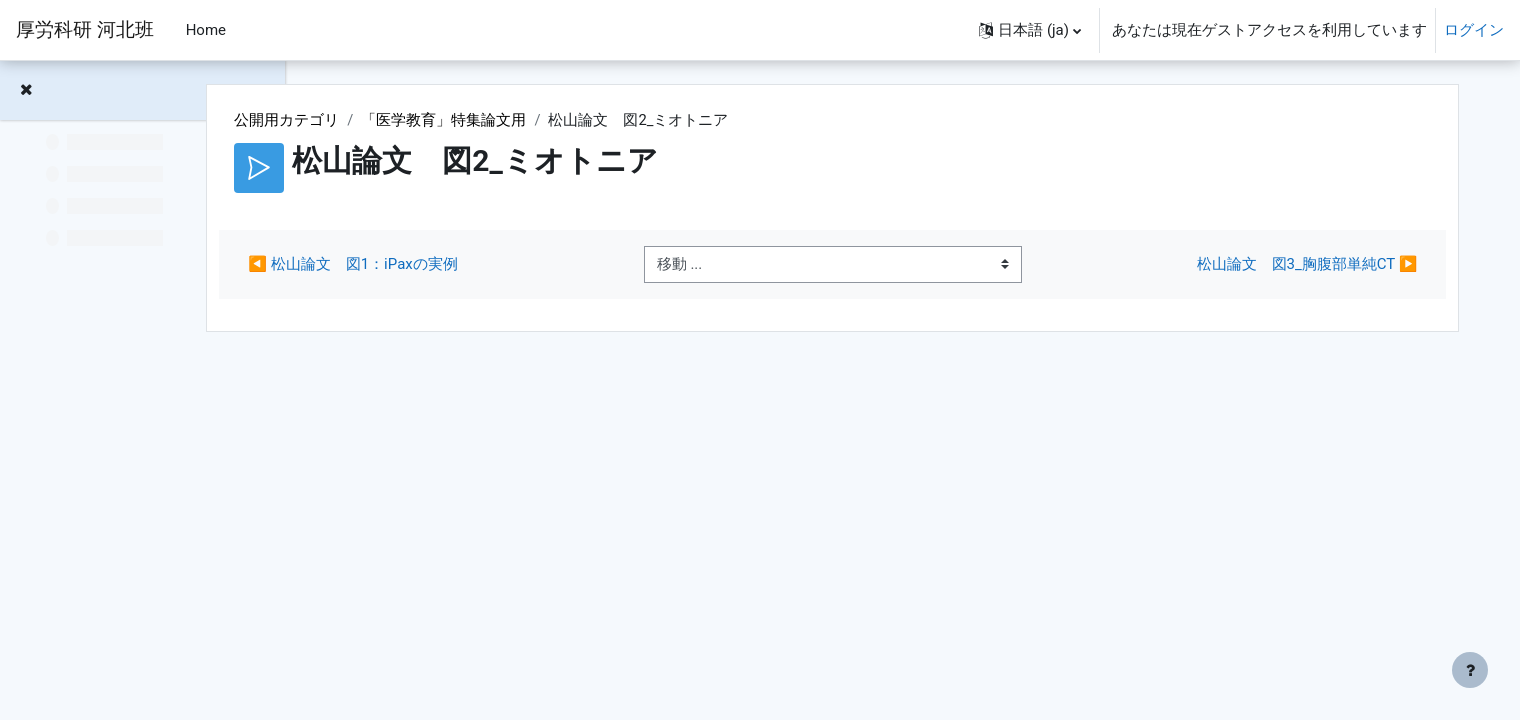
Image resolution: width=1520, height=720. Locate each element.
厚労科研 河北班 (85, 30)
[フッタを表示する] (1470, 670)
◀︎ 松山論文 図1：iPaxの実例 (476, 265)
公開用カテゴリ (410, 120)
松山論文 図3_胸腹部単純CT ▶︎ (1290, 265)
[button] (1030, 30)
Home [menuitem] (206, 30)
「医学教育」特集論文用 (567, 120)
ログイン (1474, 30)
